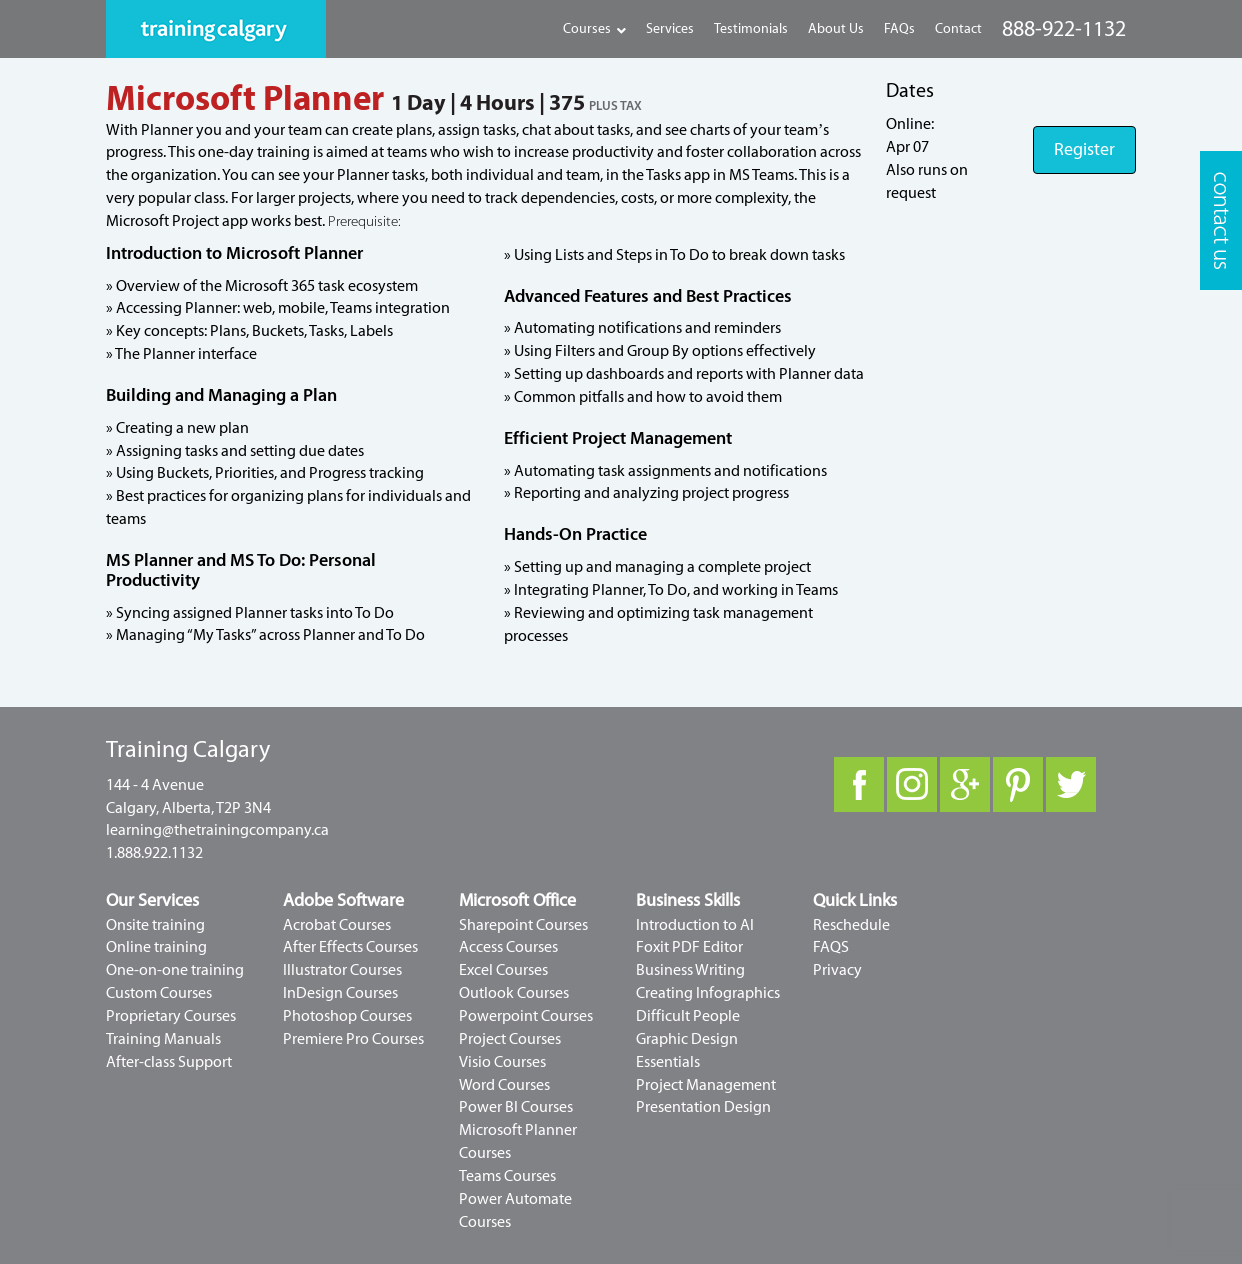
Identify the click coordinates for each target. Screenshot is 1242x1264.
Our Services (152, 900)
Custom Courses (159, 993)
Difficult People (688, 1016)
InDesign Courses (340, 993)
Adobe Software (343, 900)
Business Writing (690, 970)
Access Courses (508, 947)
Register (1084, 149)
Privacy (837, 970)
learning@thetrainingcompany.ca (217, 830)
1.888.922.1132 (154, 853)
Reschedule (851, 925)
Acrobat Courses (337, 925)
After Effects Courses (350, 947)
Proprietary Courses (171, 1016)
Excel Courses (503, 970)
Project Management (706, 1085)
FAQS (831, 947)
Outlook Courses (514, 993)
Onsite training (155, 925)
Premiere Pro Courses (353, 1039)
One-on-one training (175, 970)
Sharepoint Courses (523, 925)
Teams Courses (507, 1176)
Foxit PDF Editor (689, 947)
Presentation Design (703, 1107)
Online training (156, 947)
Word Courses (504, 1085)
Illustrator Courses (342, 970)
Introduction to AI (695, 925)
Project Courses (510, 1039)
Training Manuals (163, 1039)
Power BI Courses (516, 1107)
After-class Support (169, 1062)
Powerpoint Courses (526, 1016)
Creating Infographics (708, 993)
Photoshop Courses (347, 1016)
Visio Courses (502, 1062)
